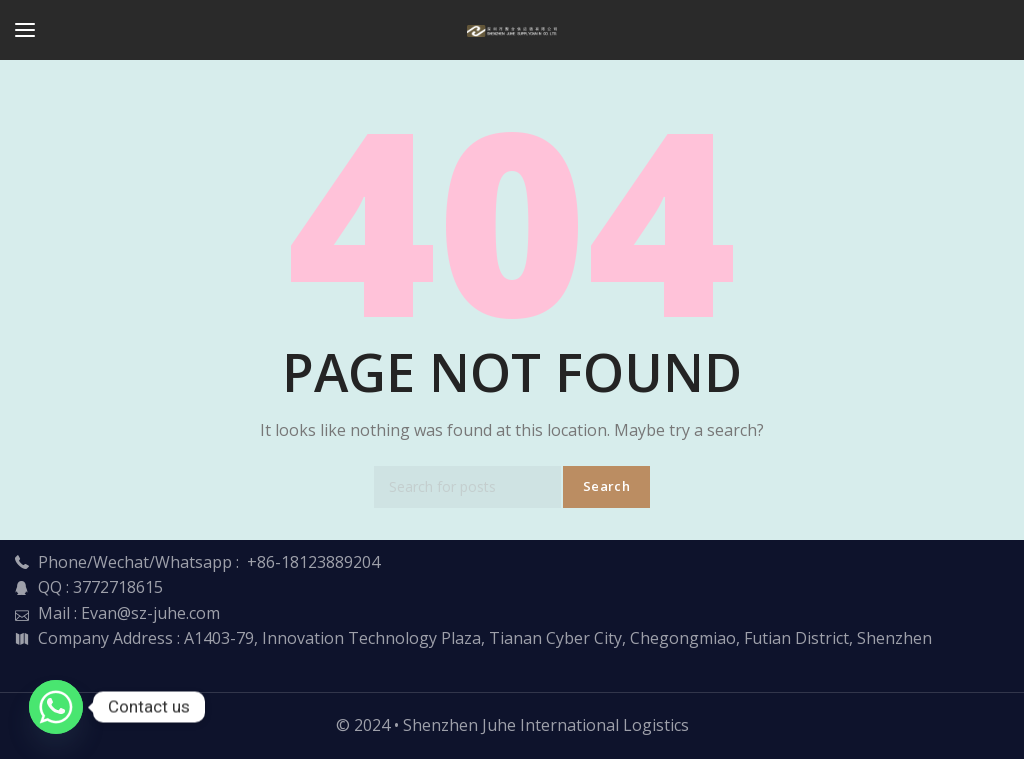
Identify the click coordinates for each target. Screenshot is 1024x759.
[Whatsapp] (56, 707)
